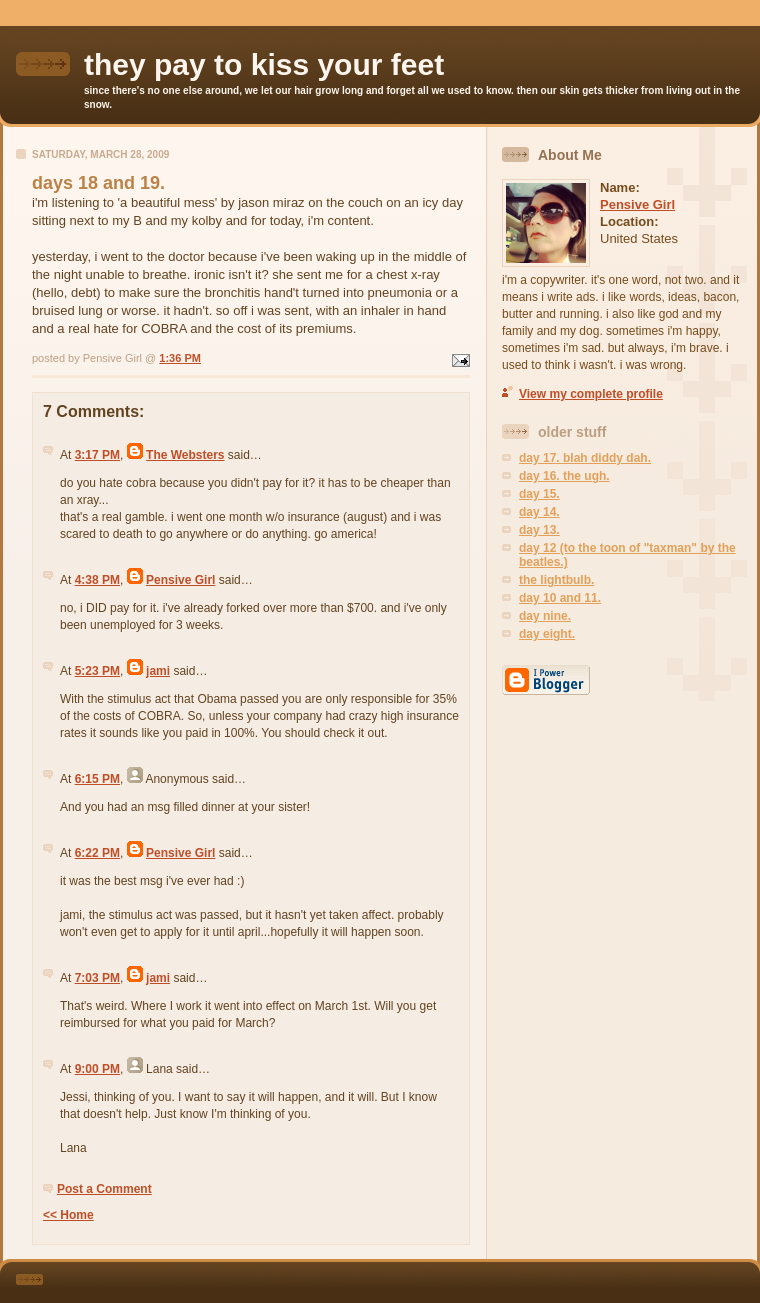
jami (158, 671)
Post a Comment (104, 1189)
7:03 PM (97, 978)
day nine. (545, 616)
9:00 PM (97, 1069)
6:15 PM (97, 779)
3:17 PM (97, 455)
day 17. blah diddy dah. (585, 458)
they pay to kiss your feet (264, 64)
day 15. (539, 494)
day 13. (539, 530)
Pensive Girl (180, 580)
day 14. (539, 512)
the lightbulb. (556, 580)
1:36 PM (180, 358)
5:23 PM (97, 671)
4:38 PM (97, 580)
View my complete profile (591, 394)
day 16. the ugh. (564, 476)
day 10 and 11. (560, 598)
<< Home (68, 1215)
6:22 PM (97, 853)
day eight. (547, 634)
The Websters (185, 455)
